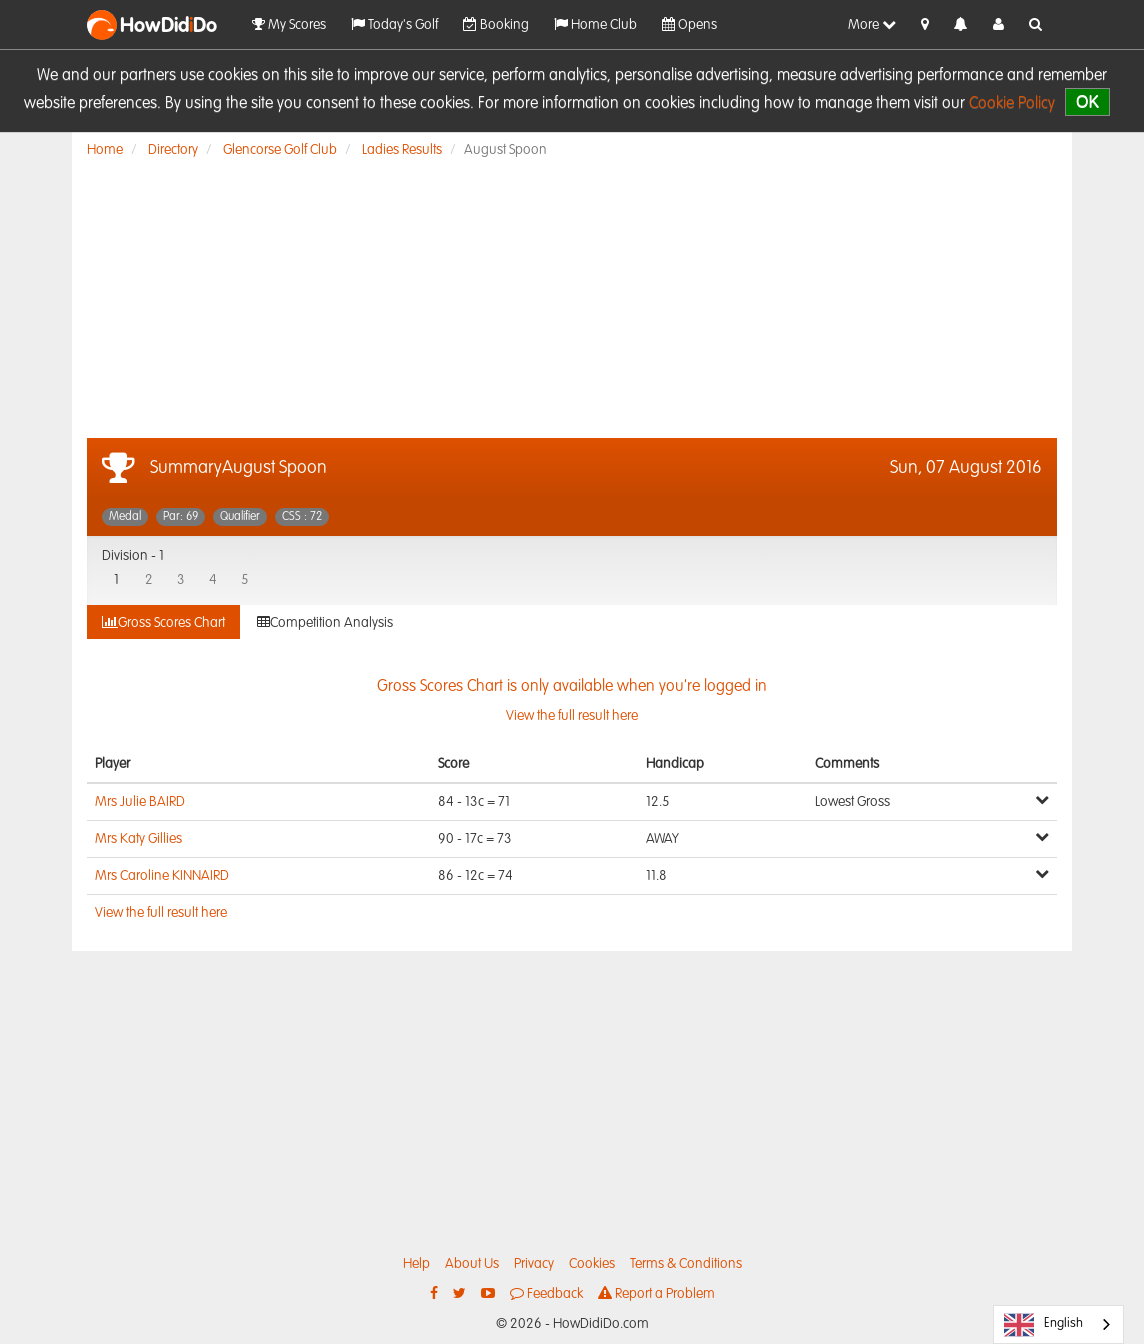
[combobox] (1058, 1324)
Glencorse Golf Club (280, 150)
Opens (689, 24)
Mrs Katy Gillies (138, 839)
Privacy (534, 1264)
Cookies (592, 1264)
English (1043, 1325)
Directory (173, 150)
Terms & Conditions (686, 1264)
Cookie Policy (1012, 104)
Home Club (595, 24)
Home (105, 150)
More (872, 24)
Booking (496, 24)
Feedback (546, 1293)
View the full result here (161, 913)
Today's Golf (394, 24)
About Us (472, 1264)
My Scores (289, 24)
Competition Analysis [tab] (325, 622)
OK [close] (1087, 101)
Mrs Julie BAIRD (140, 802)
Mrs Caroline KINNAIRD (162, 876)
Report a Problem (656, 1293)
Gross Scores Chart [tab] (163, 622)
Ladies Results (402, 150)
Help (416, 1264)
